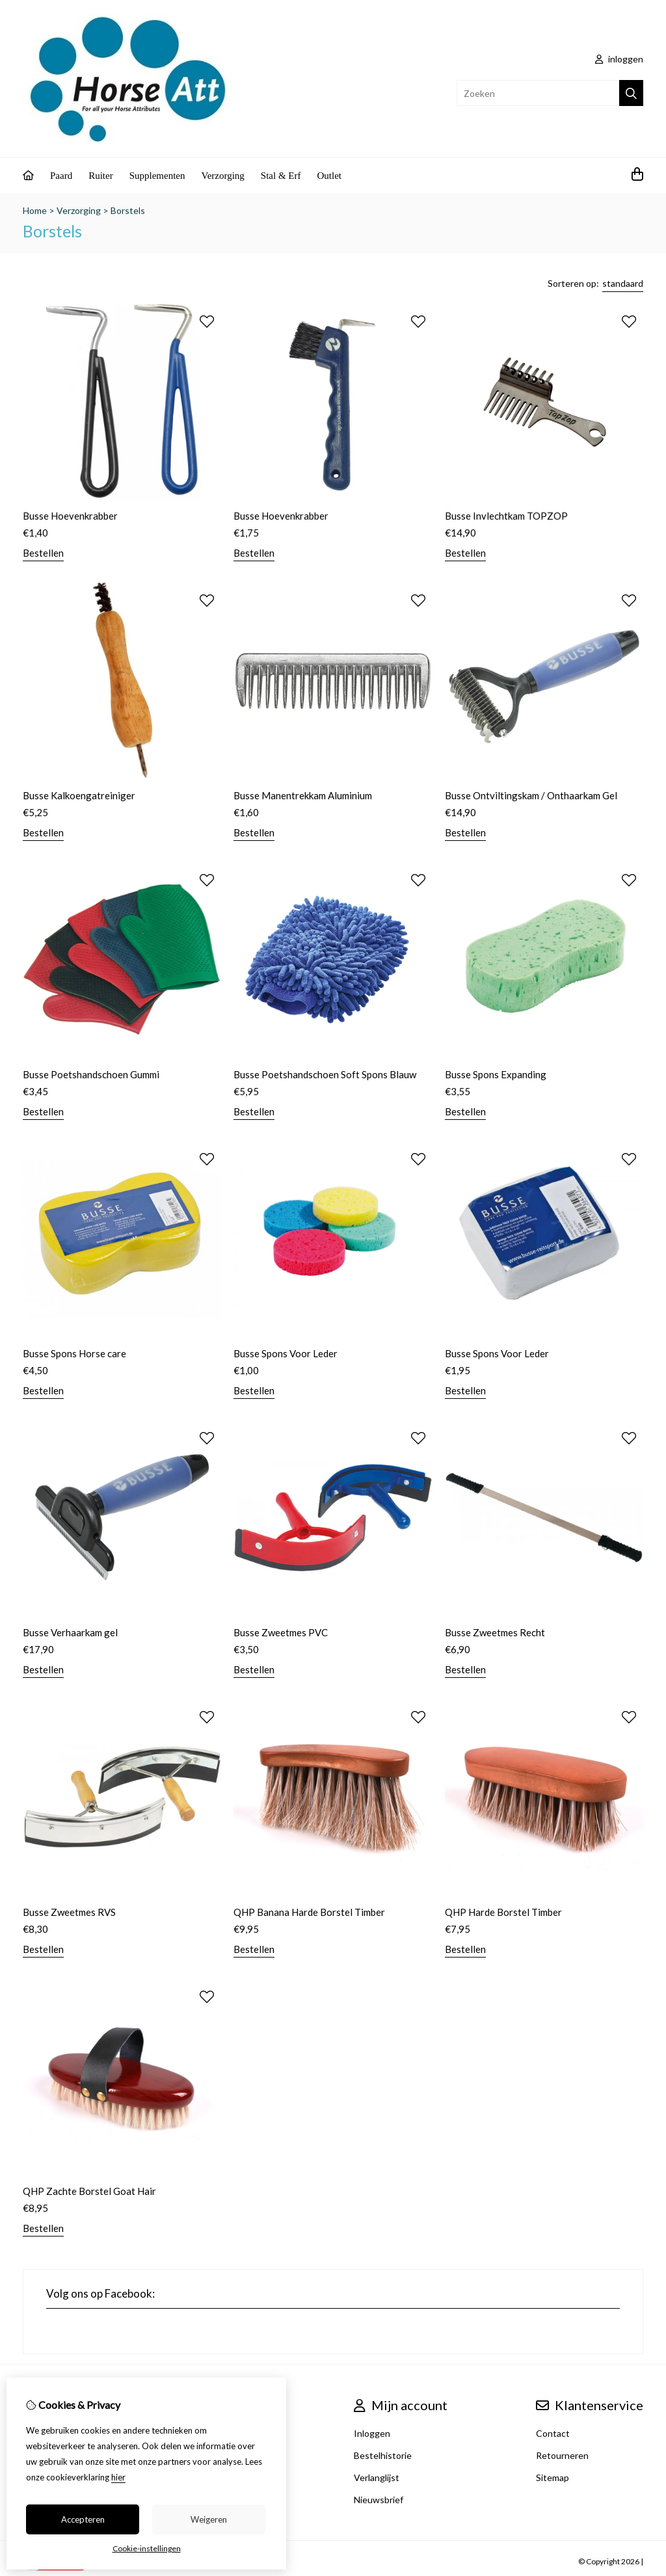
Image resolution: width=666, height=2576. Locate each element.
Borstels (128, 210)
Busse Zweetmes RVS (69, 1912)
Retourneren (562, 2455)
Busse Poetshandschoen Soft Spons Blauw (324, 1074)
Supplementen (157, 175)
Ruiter (100, 175)
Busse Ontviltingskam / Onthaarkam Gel (531, 795)
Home (35, 210)
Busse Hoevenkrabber (70, 516)
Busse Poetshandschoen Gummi (91, 1074)
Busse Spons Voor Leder (285, 1353)
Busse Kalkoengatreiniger (79, 795)
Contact (553, 2433)
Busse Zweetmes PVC (280, 1632)
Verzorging (222, 175)
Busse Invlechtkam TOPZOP (506, 516)
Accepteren (83, 2519)
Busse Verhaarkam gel (70, 1632)
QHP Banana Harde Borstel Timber (309, 1912)
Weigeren (209, 2519)
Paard (61, 175)
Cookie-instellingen (147, 2548)
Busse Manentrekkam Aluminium (302, 795)
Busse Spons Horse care (74, 1353)
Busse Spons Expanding (495, 1074)
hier (118, 2477)
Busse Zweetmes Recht (495, 1632)
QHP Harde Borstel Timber (503, 1912)
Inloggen (372, 2433)
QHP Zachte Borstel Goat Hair (89, 2191)
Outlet (329, 175)
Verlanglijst (376, 2477)
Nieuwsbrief (378, 2499)
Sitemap (552, 2477)
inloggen (619, 58)
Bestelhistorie (383, 2455)
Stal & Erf (281, 175)
